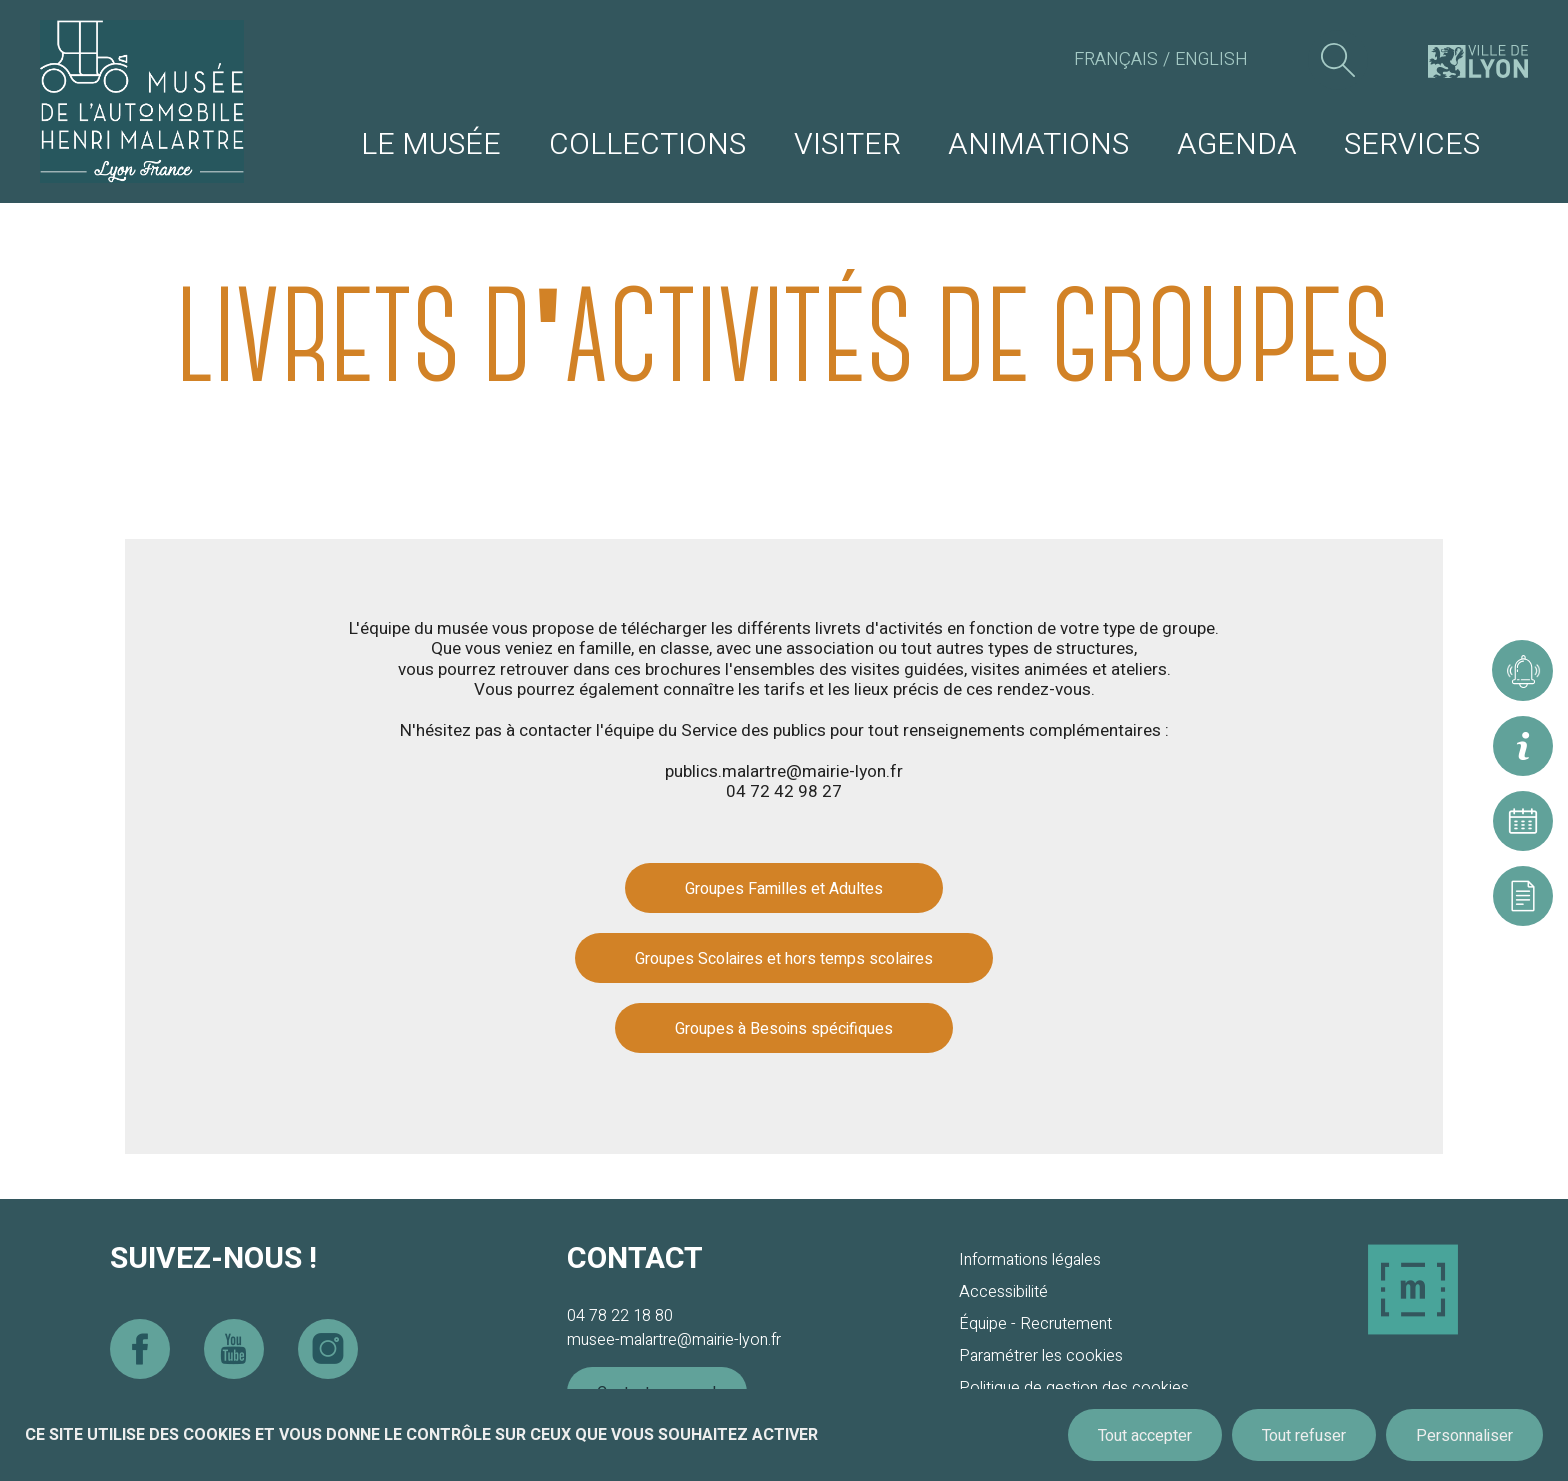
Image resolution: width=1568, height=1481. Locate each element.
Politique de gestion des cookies (1074, 1388)
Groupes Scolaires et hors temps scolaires (784, 959)
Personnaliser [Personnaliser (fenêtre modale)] (1464, 1436)
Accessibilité (1003, 1292)
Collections (647, 145)
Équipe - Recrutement (1035, 1324)
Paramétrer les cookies (1041, 1356)
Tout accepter (1145, 1436)
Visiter (847, 145)
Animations (1038, 145)
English (1211, 59)
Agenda (1237, 145)
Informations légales (1030, 1260)
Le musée (431, 145)
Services (1412, 145)
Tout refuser (1304, 1436)
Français (1116, 59)
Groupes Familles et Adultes (784, 889)
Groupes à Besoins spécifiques (784, 1029)
